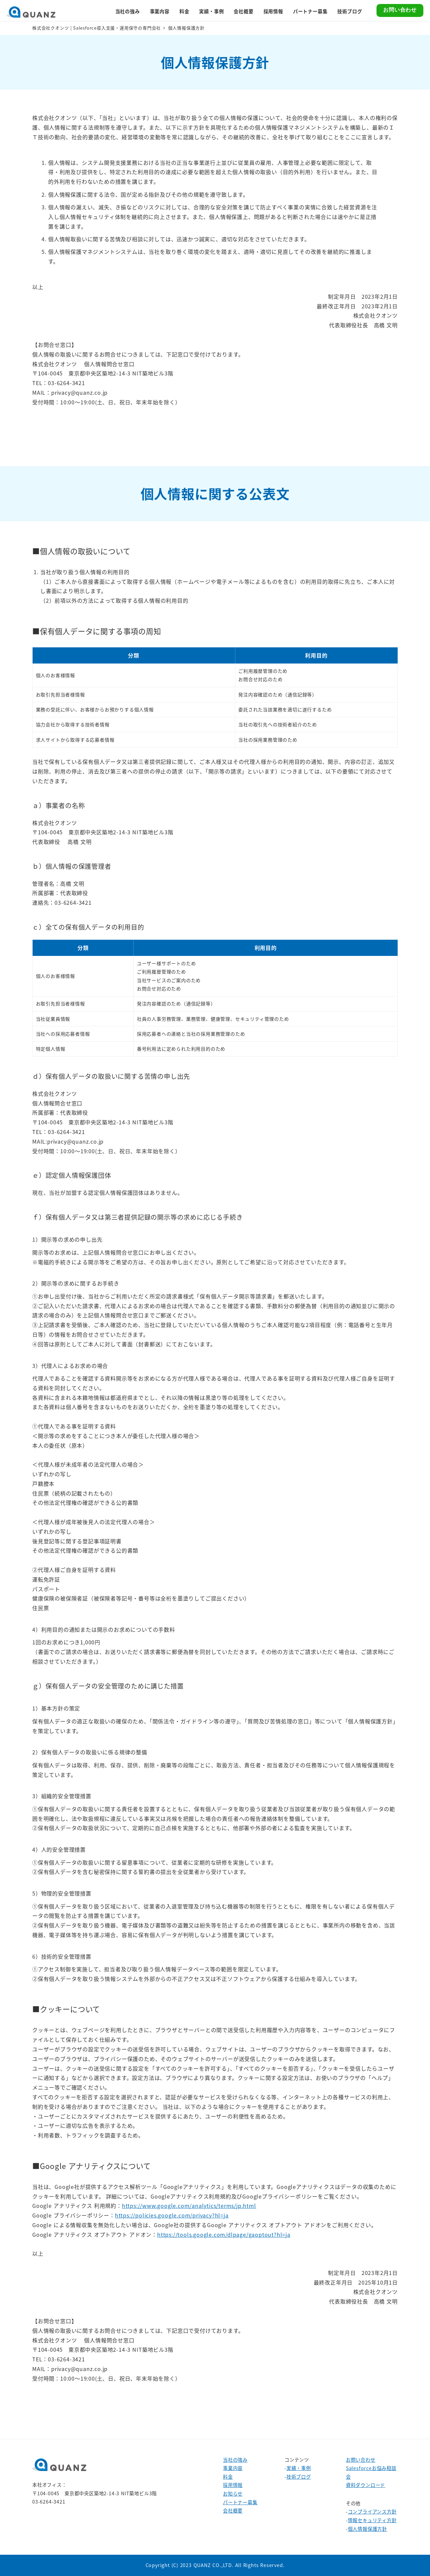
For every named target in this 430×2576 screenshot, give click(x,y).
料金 (228, 2476)
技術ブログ (298, 2476)
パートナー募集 (240, 2502)
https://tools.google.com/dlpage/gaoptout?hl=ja (223, 2234)
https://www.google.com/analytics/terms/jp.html (189, 2206)
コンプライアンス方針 (372, 2511)
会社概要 (233, 2510)
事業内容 (233, 2468)
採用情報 (233, 2485)
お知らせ (233, 2493)
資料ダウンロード (365, 2485)
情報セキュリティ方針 (372, 2520)
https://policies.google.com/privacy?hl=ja (172, 2215)
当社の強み (235, 2459)
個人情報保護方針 (367, 2528)
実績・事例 (298, 2468)
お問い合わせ (361, 2459)
